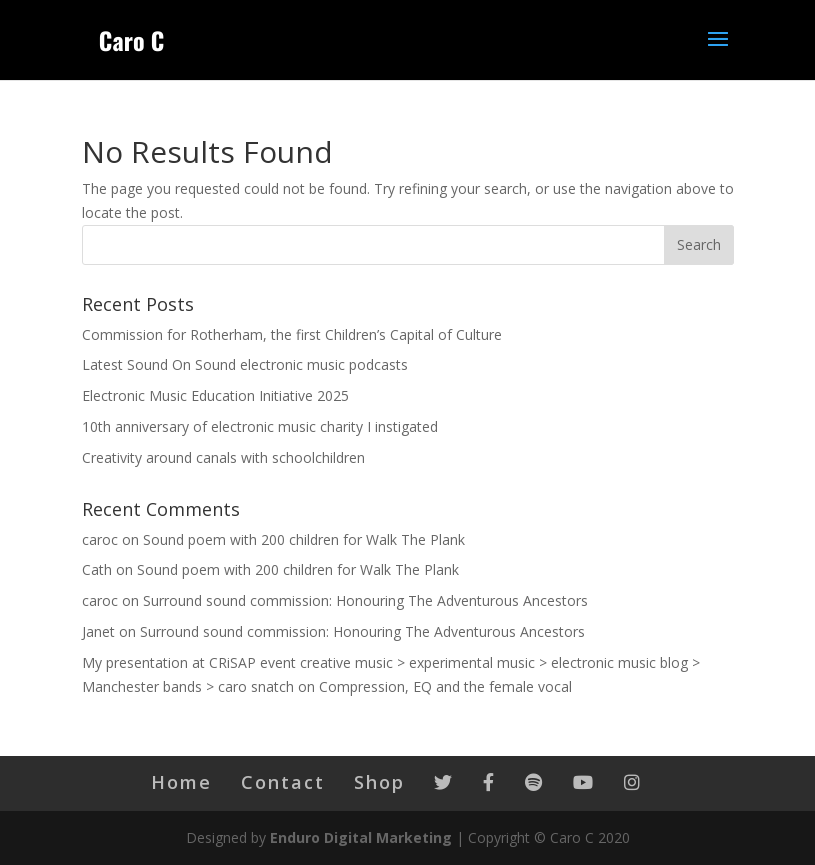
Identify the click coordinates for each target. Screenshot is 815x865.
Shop (379, 782)
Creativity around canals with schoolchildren (223, 457)
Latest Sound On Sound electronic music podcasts (245, 364)
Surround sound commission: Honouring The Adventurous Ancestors (365, 600)
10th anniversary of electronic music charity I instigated (260, 426)
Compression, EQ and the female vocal (445, 686)
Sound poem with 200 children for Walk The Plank (304, 539)
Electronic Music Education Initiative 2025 (215, 395)
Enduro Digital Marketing (361, 837)
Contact (283, 782)
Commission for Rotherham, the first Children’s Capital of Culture (292, 334)
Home (181, 782)
